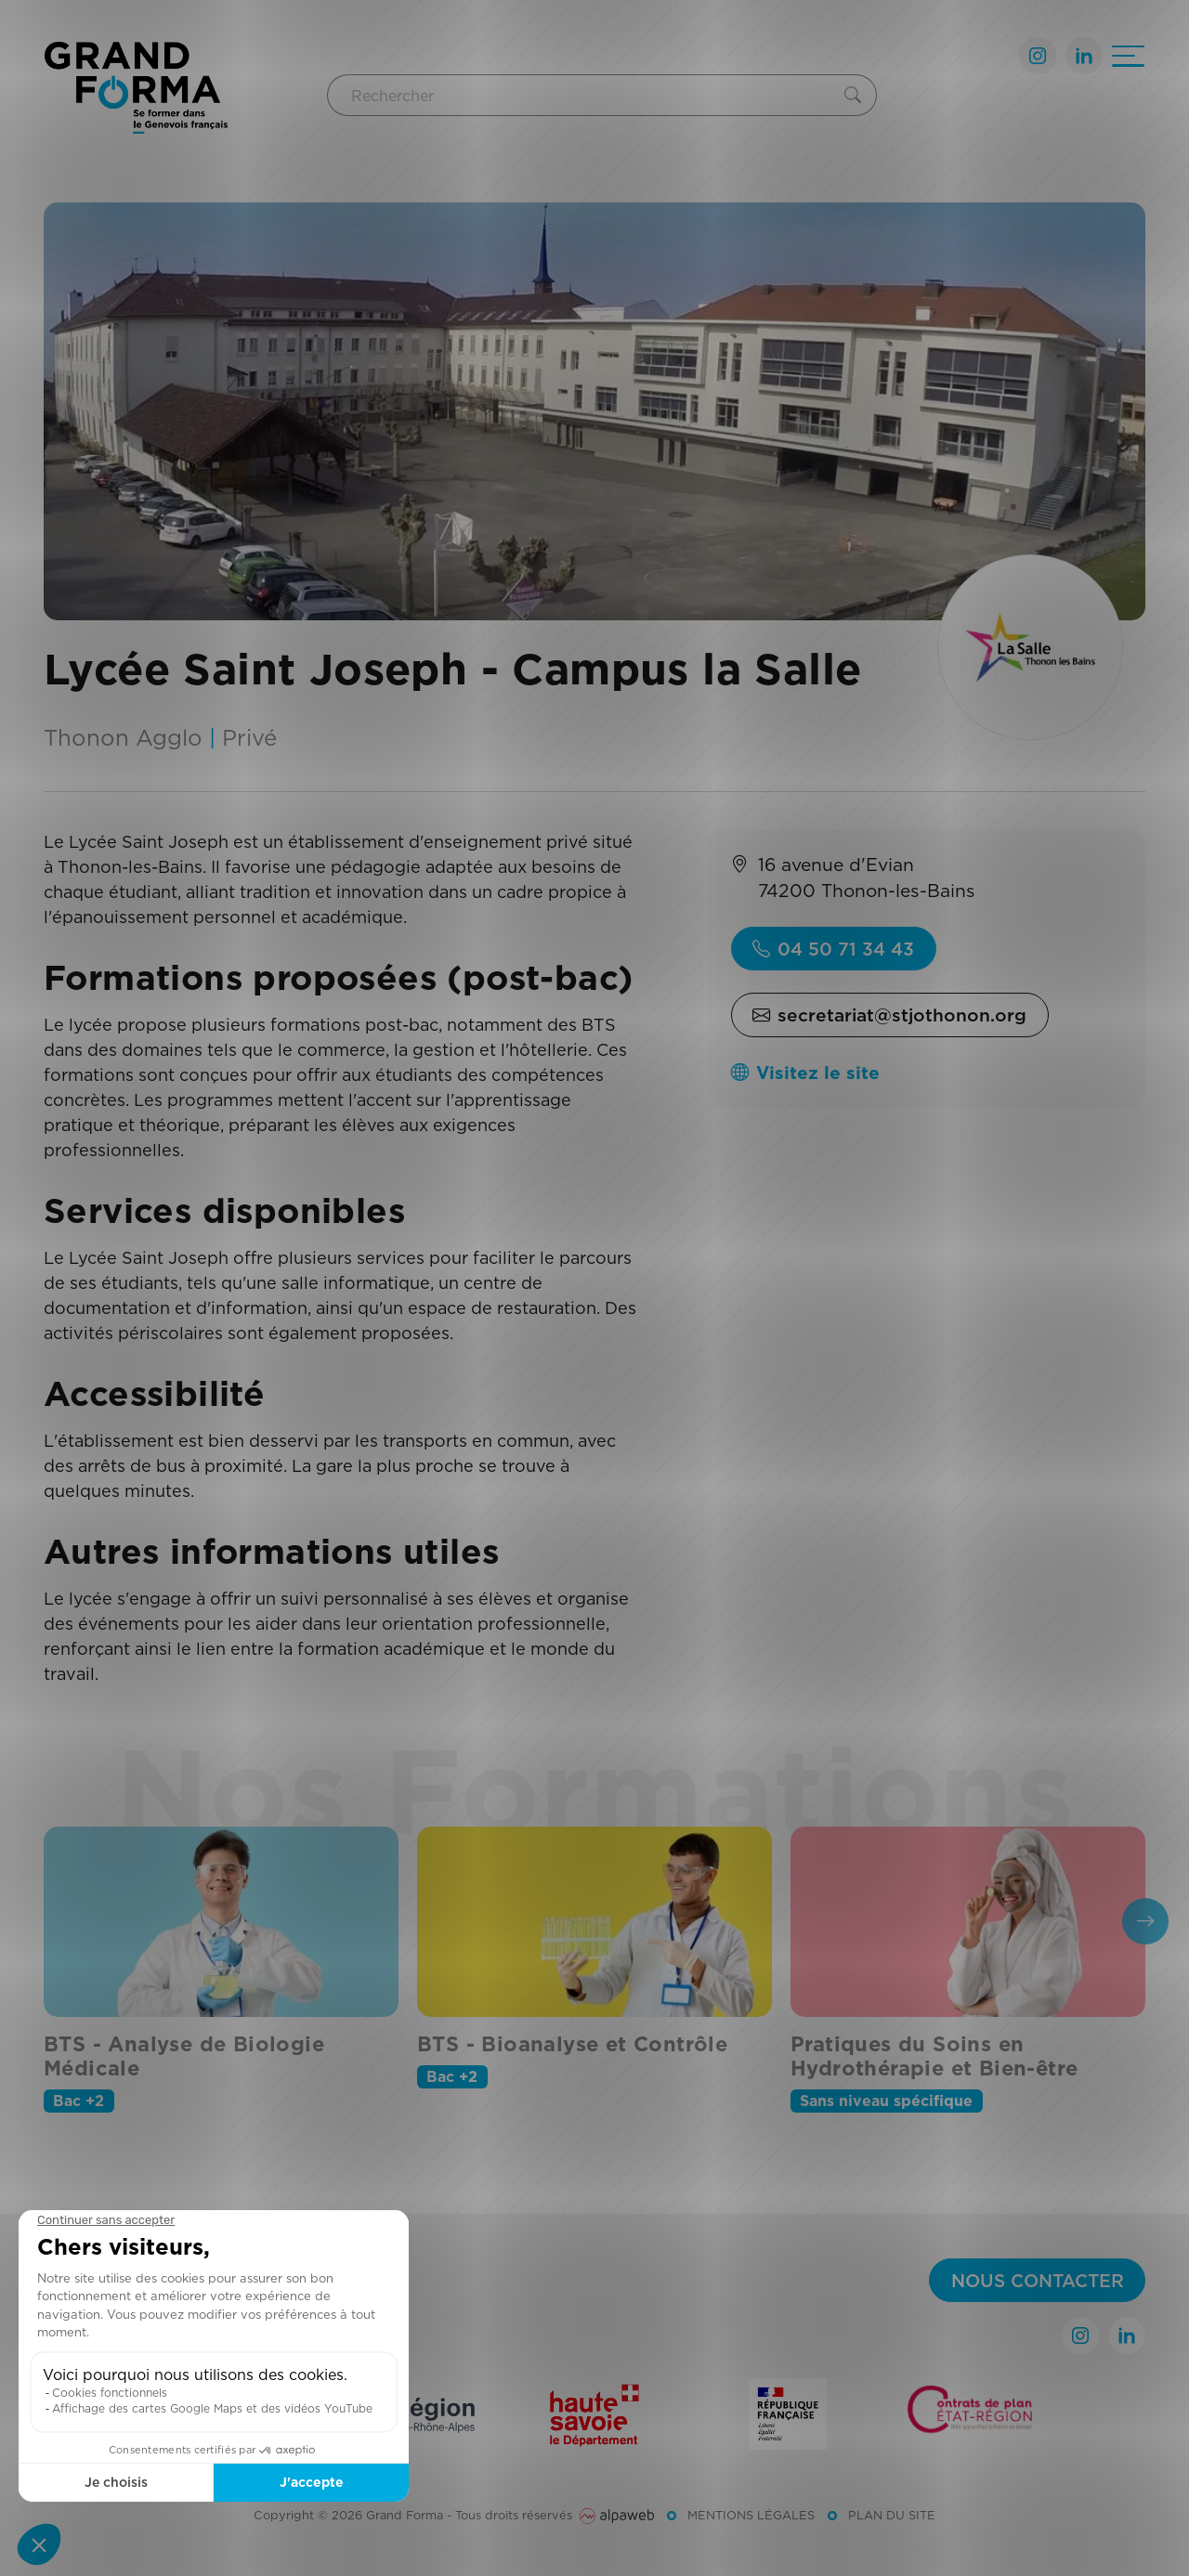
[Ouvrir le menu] (1128, 56)
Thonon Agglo (123, 737)
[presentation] (1145, 1921)
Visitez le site (805, 1072)
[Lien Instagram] (1037, 55)
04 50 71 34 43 (833, 948)
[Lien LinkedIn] (1084, 55)
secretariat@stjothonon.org (889, 1014)
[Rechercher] (582, 95)
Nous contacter (1037, 2280)
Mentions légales (751, 2514)
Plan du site (891, 2514)
